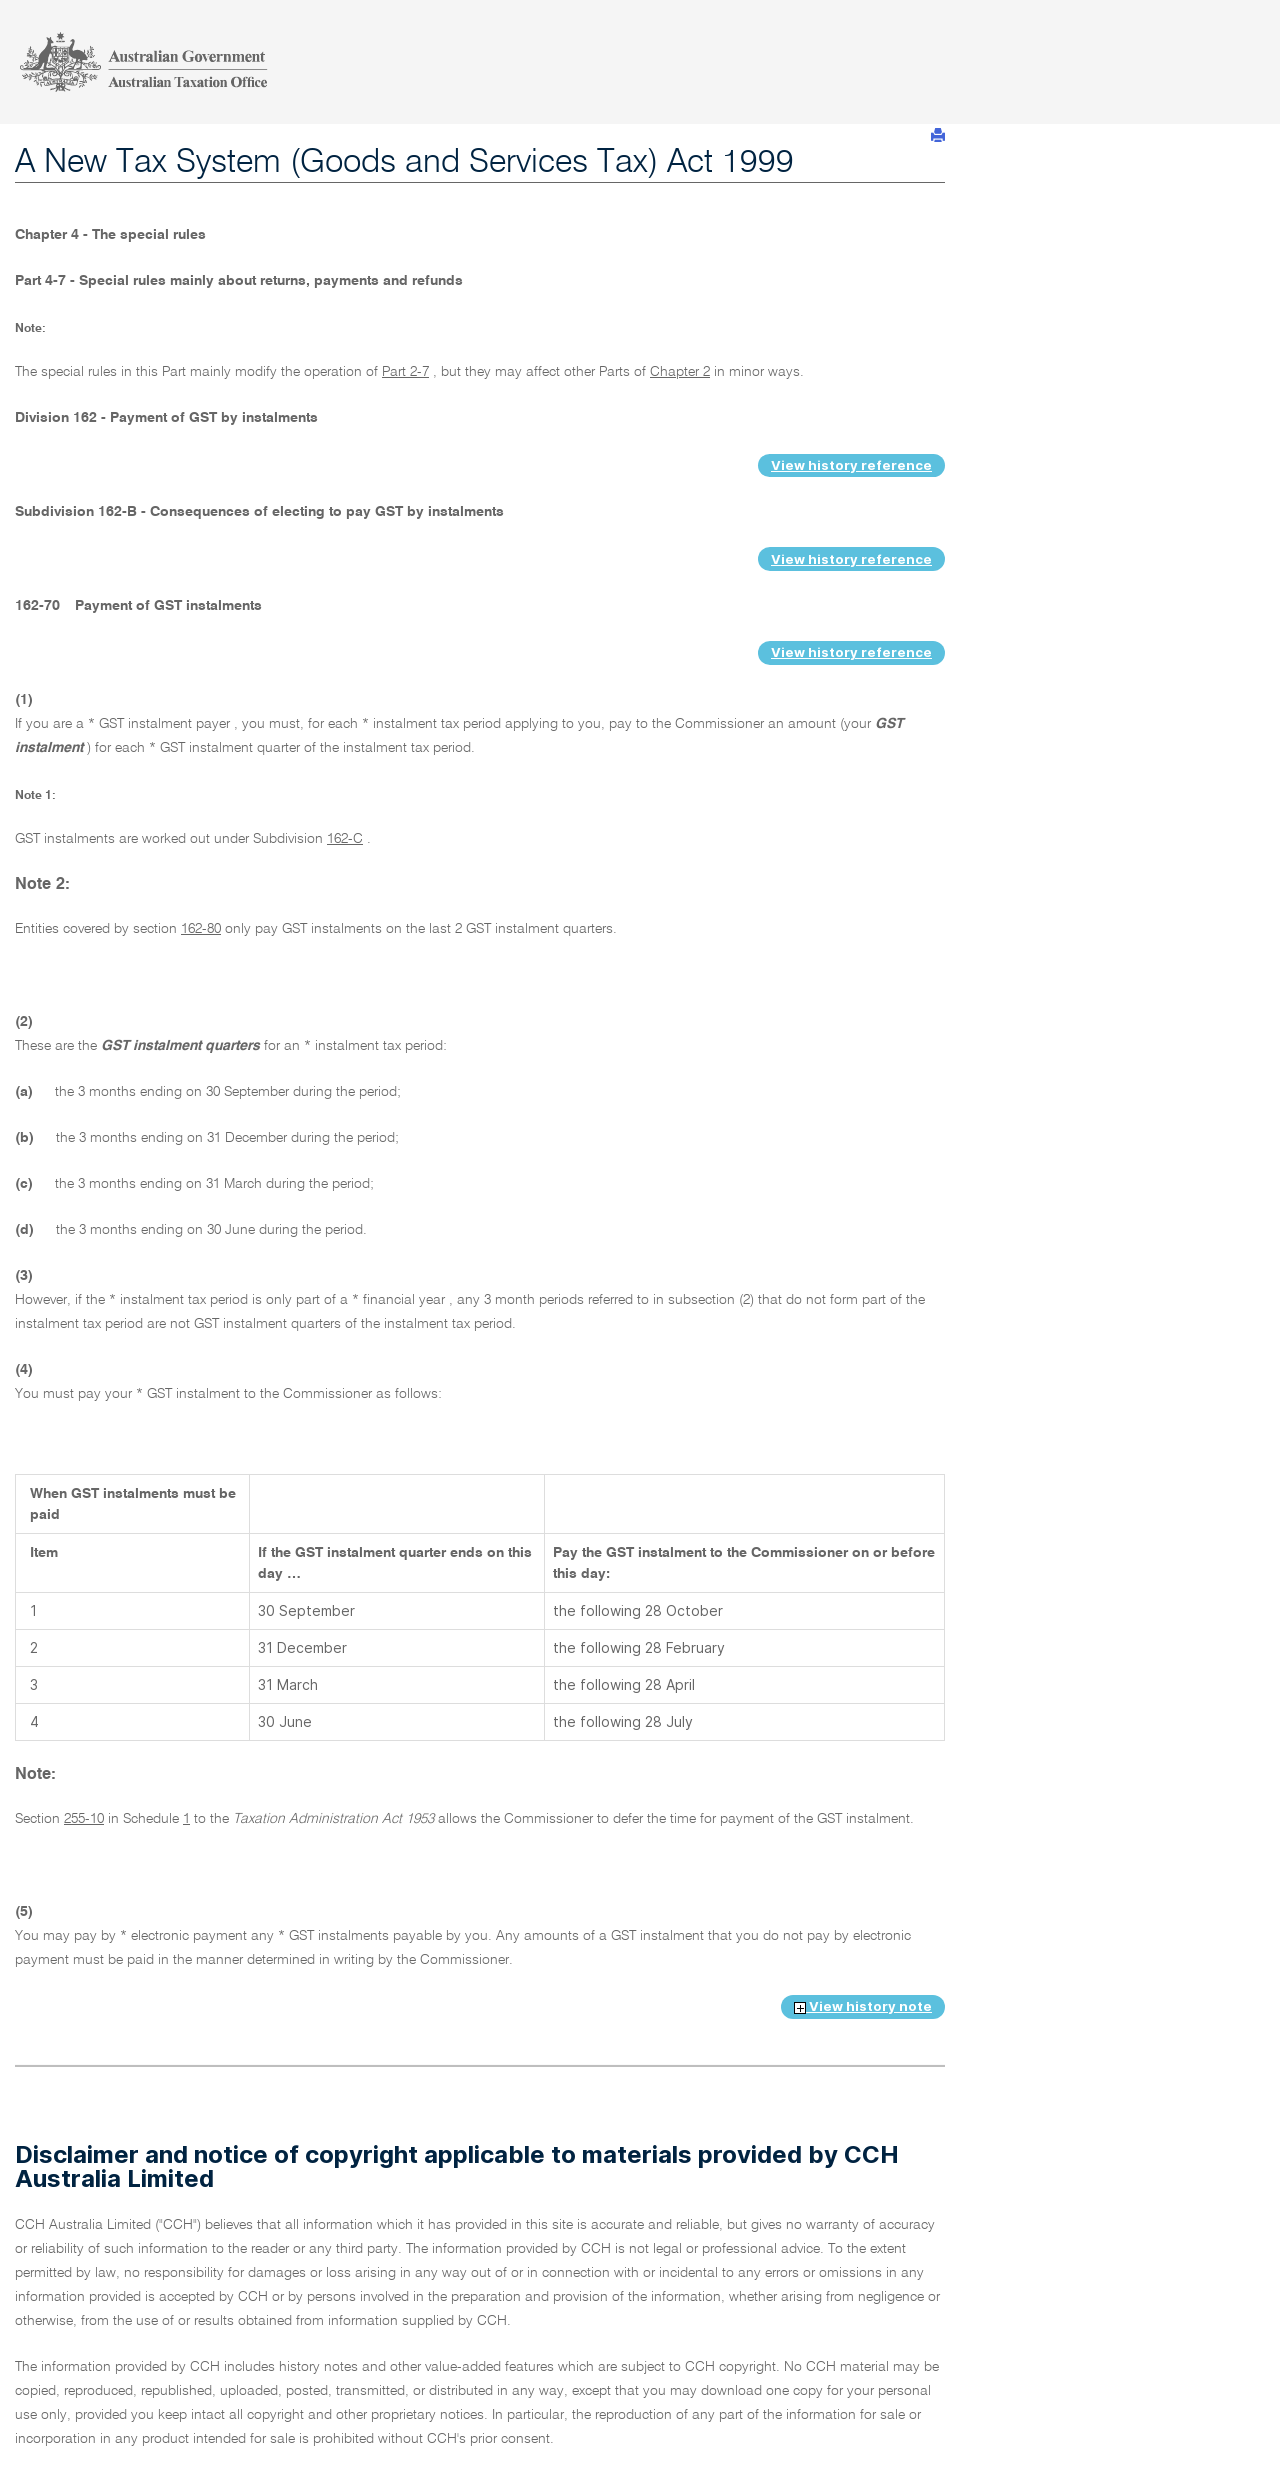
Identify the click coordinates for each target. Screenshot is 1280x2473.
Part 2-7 (405, 372)
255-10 (84, 1819)
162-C (345, 839)
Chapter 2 (680, 372)
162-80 (201, 929)
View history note (863, 2006)
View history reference (851, 465)
